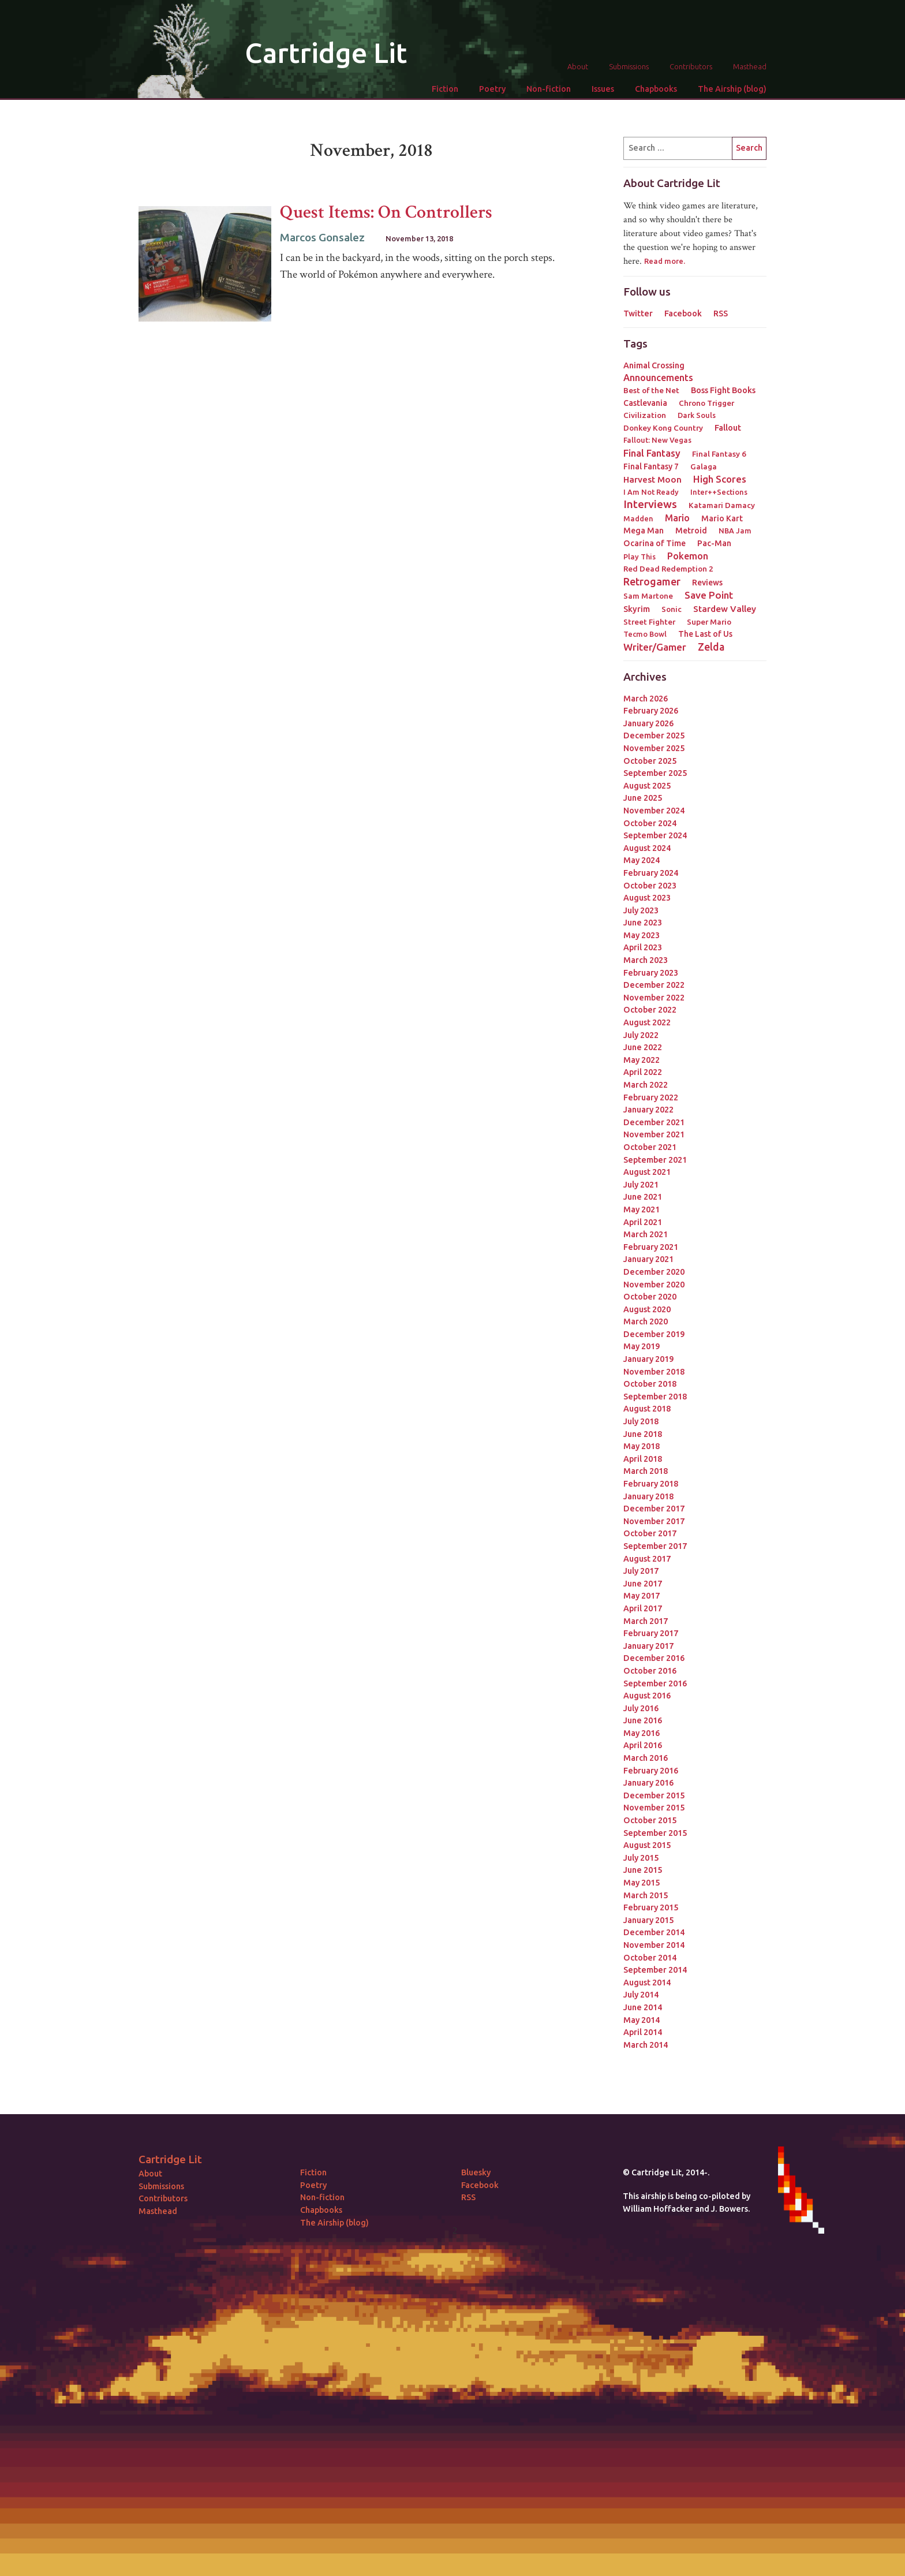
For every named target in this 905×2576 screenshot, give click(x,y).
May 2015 (641, 1882)
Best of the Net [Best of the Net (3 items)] (651, 390)
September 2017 (655, 1546)
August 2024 (647, 848)
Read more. (664, 261)
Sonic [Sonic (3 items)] (671, 609)
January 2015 (648, 1920)
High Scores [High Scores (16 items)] (719, 478)
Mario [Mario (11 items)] (677, 518)
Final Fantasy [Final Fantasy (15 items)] (651, 452)
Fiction (445, 89)
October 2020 (649, 1296)
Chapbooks (656, 89)
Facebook (683, 313)
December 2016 (654, 1658)
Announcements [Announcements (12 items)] (658, 377)
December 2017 (654, 1508)
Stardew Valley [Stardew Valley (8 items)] (724, 609)
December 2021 (654, 1122)
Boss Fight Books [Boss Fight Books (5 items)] (723, 390)
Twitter (638, 313)
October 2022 (649, 1009)
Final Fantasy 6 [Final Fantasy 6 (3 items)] (719, 453)
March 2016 (645, 1758)
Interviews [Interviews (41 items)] (650, 504)
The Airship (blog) (732, 89)
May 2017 (641, 1595)
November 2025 (654, 748)
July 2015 (641, 1857)
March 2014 (645, 2044)
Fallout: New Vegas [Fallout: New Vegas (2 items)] (657, 440)
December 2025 (654, 735)
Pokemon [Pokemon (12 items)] (687, 556)
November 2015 (654, 1807)
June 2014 (642, 2007)
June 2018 (642, 1434)
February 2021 (650, 1247)
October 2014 (649, 1957)
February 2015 (650, 1907)
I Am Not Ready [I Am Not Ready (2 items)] (651, 492)
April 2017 (642, 1608)
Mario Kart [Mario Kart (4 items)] (722, 518)
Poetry (492, 89)
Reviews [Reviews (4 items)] (707, 582)
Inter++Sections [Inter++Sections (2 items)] (718, 492)
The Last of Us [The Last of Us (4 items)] (705, 634)
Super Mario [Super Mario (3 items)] (709, 621)
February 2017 (650, 1633)
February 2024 (650, 873)
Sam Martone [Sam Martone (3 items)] (648, 595)
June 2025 (642, 797)
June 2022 (642, 1047)
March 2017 (645, 1621)
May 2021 (641, 1209)
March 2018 (645, 1471)
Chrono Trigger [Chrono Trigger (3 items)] (706, 403)
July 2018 (641, 1421)
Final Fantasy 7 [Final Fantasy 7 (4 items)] (651, 466)
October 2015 (649, 1820)
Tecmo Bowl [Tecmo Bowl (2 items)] (645, 634)
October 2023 (649, 885)
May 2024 (641, 860)
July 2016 (641, 1708)
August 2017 (647, 1558)
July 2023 (641, 910)
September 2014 (655, 1969)
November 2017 (654, 1521)
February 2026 (650, 710)
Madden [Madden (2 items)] (638, 518)
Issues (603, 89)
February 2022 (650, 1097)
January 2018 (648, 1496)
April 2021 (642, 1222)
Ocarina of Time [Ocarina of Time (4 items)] (654, 543)
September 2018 (655, 1396)
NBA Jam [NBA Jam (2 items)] (735, 531)
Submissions (629, 66)
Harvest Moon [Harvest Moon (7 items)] (652, 479)
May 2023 (641, 935)
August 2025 (647, 785)
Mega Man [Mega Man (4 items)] (643, 530)
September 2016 (655, 1683)
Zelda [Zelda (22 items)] (711, 646)
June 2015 (642, 1870)
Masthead (749, 66)
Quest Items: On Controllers (386, 212)
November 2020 (654, 1284)
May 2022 (641, 1060)
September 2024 (655, 835)
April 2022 (642, 1072)
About (577, 66)
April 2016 (642, 1745)
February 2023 (650, 972)
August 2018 (647, 1408)
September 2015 (655, 1833)
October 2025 (649, 761)
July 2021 (641, 1184)
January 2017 (648, 1646)
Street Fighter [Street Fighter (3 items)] (649, 621)
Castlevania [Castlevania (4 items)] (645, 403)
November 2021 (654, 1134)
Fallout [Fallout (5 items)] (728, 427)
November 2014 (654, 1945)
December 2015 (654, 1795)
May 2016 (641, 1733)
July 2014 (641, 1994)
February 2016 (650, 1770)
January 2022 (648, 1109)
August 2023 (647, 897)
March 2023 (645, 960)
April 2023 (642, 947)
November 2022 (654, 997)
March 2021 (645, 1234)
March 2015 (645, 1895)
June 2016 (642, 1720)
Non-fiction (548, 89)
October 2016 (649, 1670)
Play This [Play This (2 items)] (639, 556)
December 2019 (654, 1334)
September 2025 (655, 773)
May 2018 (641, 1446)
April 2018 (642, 1459)
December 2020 (654, 1271)
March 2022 (645, 1084)
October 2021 (649, 1147)
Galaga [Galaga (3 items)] (703, 466)
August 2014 (647, 1982)
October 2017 (649, 1533)
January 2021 (648, 1259)
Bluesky (476, 2172)
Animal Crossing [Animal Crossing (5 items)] (654, 365)
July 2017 (641, 1571)
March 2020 (645, 1321)
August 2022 (647, 1022)
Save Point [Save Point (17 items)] (709, 594)
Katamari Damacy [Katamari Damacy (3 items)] (722, 505)
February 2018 (650, 1483)
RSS (720, 313)
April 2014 (642, 2032)
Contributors (691, 66)
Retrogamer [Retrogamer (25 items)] (651, 581)
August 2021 (647, 1172)
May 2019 (641, 1346)
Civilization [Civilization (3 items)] (644, 415)
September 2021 (655, 1159)
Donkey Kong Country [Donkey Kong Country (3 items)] (663, 427)
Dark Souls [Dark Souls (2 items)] (697, 415)
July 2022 (641, 1035)
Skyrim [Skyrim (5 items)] (636, 609)
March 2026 (645, 698)
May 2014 (641, 2020)
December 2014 (654, 1932)
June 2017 (642, 1583)
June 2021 (642, 1196)
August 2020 (647, 1309)
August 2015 (647, 1845)
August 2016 (647, 1695)
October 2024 (649, 823)
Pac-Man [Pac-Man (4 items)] (714, 543)
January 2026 (648, 723)
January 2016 (648, 1782)
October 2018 (649, 1383)
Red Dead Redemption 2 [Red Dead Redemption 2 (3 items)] (668, 568)
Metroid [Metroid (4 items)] (691, 530)
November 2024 (654, 810)
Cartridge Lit (326, 52)
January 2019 (648, 1359)
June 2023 (642, 922)
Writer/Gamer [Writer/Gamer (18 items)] (654, 646)
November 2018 (654, 1371)
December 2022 (654, 985)
